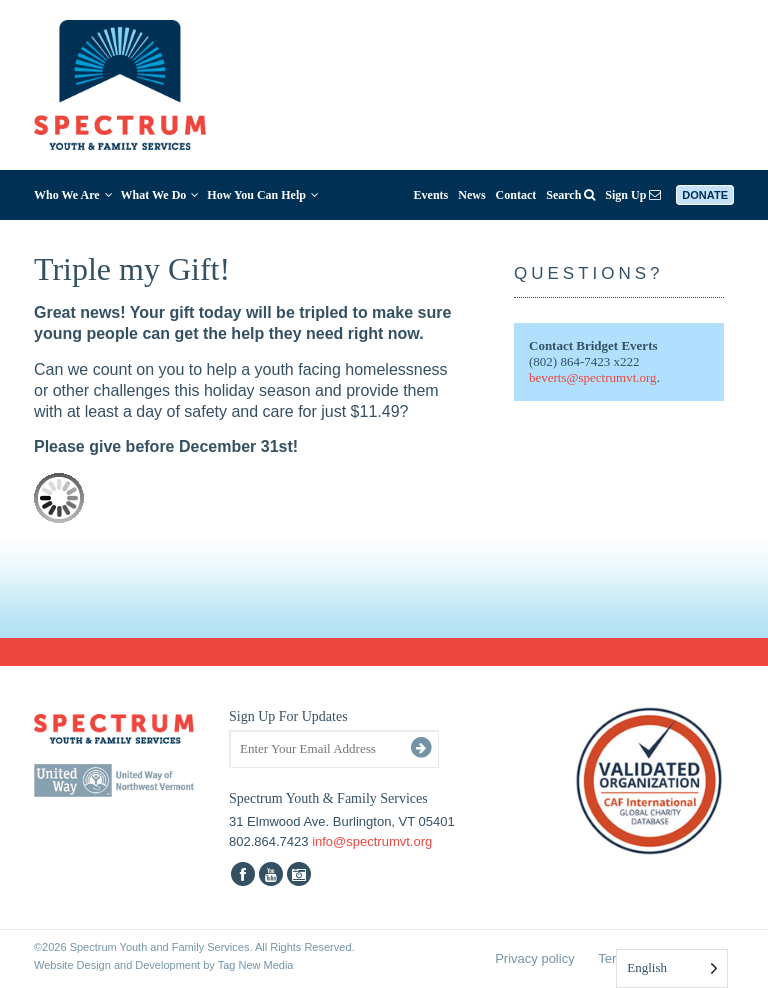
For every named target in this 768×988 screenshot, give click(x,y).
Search (570, 195)
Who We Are (73, 195)
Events (431, 195)
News (471, 195)
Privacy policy (534, 958)
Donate (705, 195)
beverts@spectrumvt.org (593, 377)
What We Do (160, 195)
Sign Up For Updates (288, 716)
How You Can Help (263, 195)
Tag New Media (256, 965)
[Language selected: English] (672, 968)
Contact (516, 195)
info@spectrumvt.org (372, 841)
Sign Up (633, 195)
